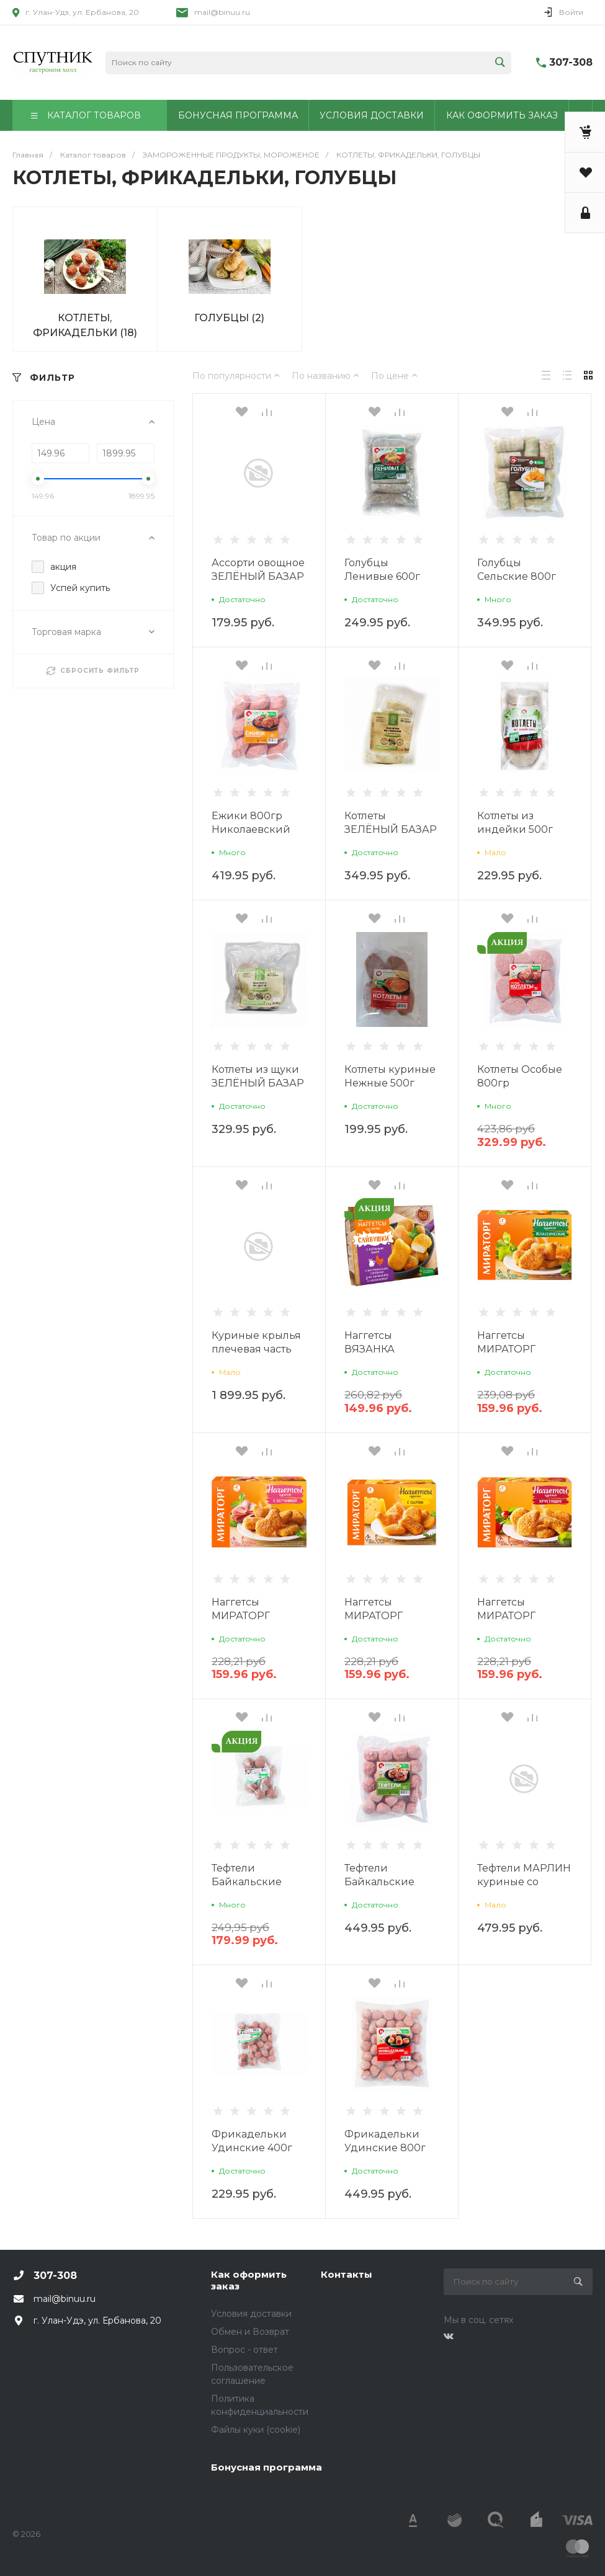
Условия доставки (251, 2313)
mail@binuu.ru (222, 12)
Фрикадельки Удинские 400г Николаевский (252, 2147)
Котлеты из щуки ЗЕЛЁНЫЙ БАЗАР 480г (258, 1083)
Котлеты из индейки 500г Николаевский (516, 829)
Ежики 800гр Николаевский (251, 822)
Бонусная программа (266, 2467)
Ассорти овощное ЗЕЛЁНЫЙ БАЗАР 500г (258, 576)
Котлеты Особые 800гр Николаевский (519, 1083)
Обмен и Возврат (250, 2331)
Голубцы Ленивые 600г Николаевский (383, 576)
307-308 (571, 62)
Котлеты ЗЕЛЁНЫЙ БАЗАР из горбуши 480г (390, 829)
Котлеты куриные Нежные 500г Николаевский (390, 1083)
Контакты (346, 2274)
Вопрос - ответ (244, 2349)
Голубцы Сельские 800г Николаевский (516, 576)
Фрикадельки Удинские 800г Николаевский (385, 2147)
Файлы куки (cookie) (255, 2429)
